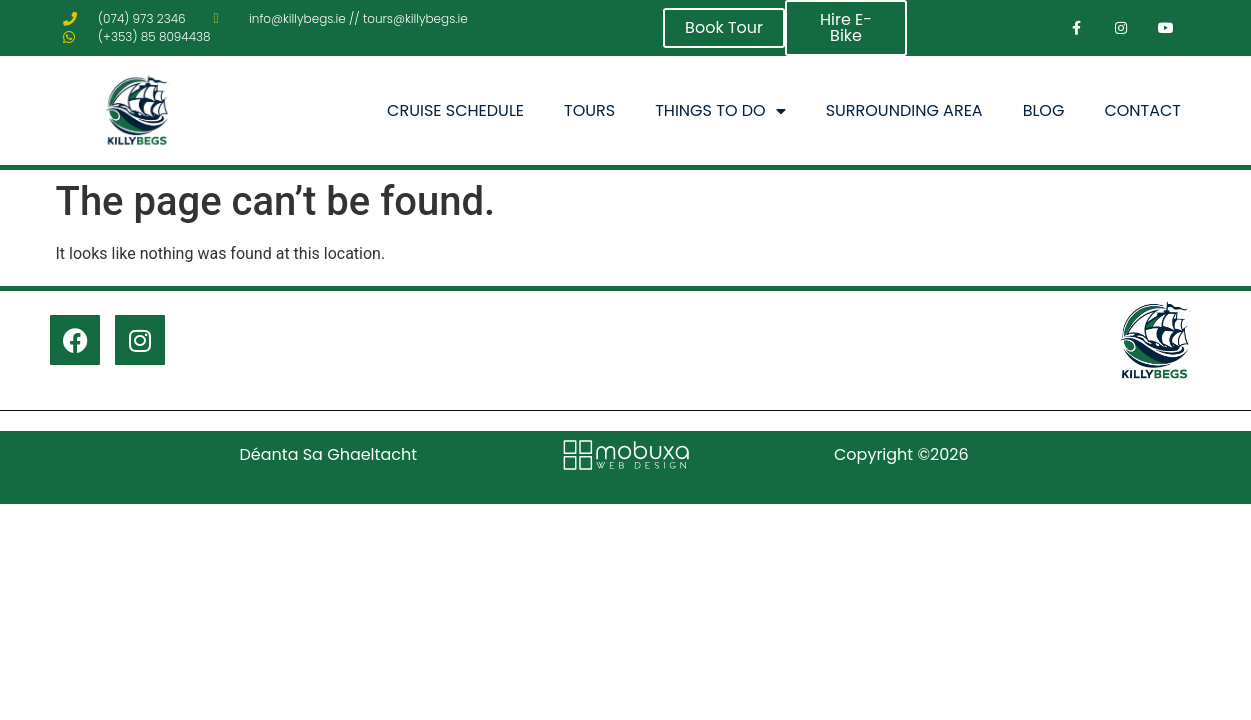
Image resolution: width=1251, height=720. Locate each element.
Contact (1142, 110)
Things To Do (720, 111)
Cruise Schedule (455, 110)
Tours (589, 110)
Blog (1044, 110)
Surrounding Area (904, 110)
